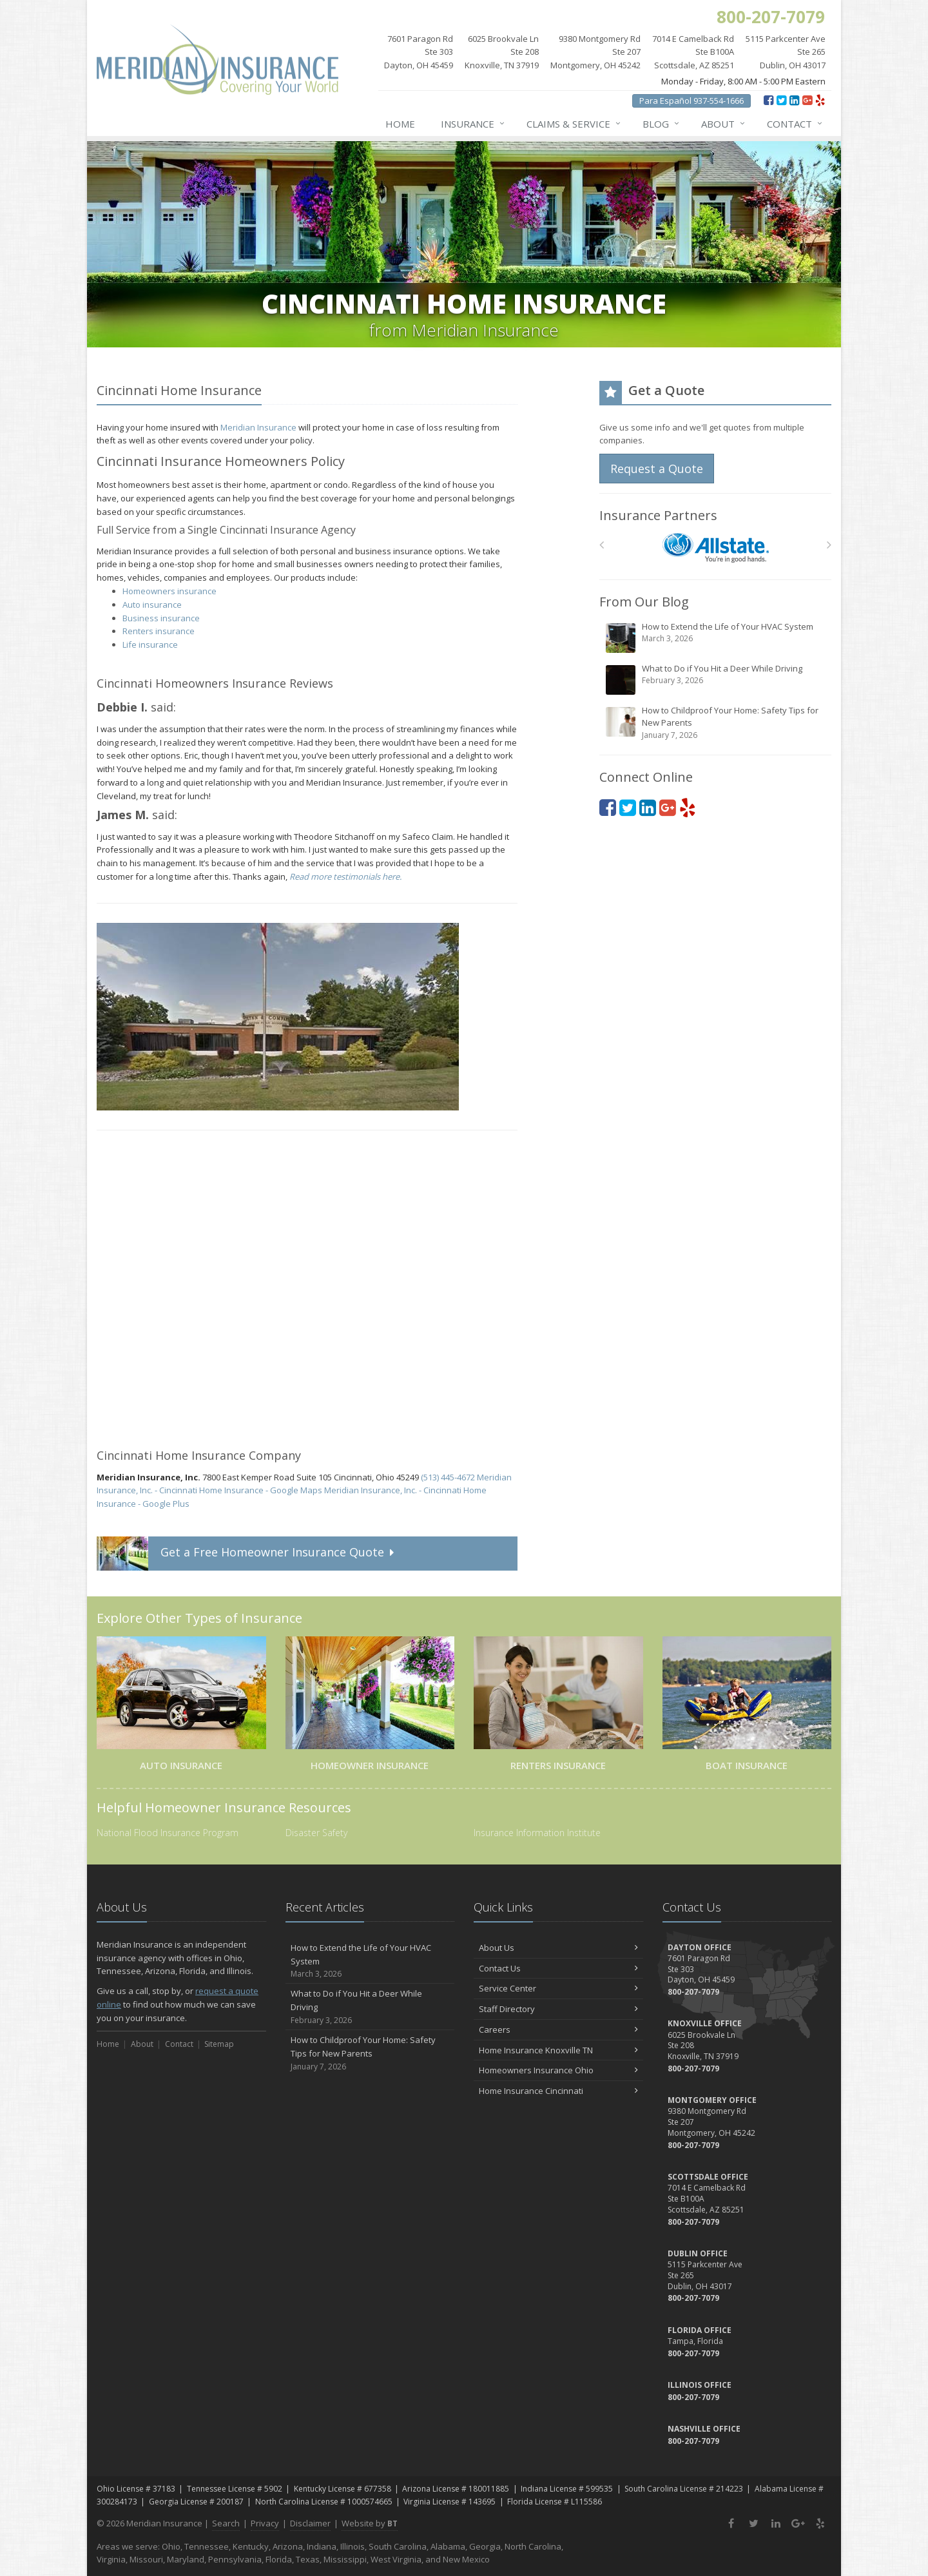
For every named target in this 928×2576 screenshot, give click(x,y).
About (723, 124)
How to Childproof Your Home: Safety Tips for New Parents (716, 722)
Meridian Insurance (258, 427)
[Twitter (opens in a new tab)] (781, 100)
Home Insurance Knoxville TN (558, 2050)
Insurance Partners (658, 515)
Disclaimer (310, 2523)
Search (226, 2523)
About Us (558, 1947)
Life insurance (150, 644)
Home (400, 123)
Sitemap (219, 2044)
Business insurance (161, 618)
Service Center (558, 1988)
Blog (662, 124)
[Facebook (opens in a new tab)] (768, 100)
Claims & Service (574, 124)
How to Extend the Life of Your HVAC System (716, 637)
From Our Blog (644, 601)
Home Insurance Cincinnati (558, 2091)
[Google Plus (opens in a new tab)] (807, 100)
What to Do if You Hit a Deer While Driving (716, 679)
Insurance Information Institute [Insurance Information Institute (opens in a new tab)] (537, 1832)
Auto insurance (152, 604)
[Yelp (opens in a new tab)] (820, 100)
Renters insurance (158, 631)
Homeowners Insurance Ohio (558, 2070)
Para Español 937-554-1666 (691, 100)
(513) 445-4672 (448, 1477)
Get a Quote (247, 1553)
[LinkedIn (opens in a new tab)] (794, 100)
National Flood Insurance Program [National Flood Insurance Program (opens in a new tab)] (167, 1832)
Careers (558, 2029)
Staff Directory (558, 2009)
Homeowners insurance (169, 591)
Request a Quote (656, 468)
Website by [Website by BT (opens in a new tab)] (370, 2523)
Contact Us (558, 1968)
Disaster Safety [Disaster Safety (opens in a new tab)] (316, 1832)
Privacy (265, 2523)
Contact (795, 124)
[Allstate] (715, 548)
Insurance (473, 124)
